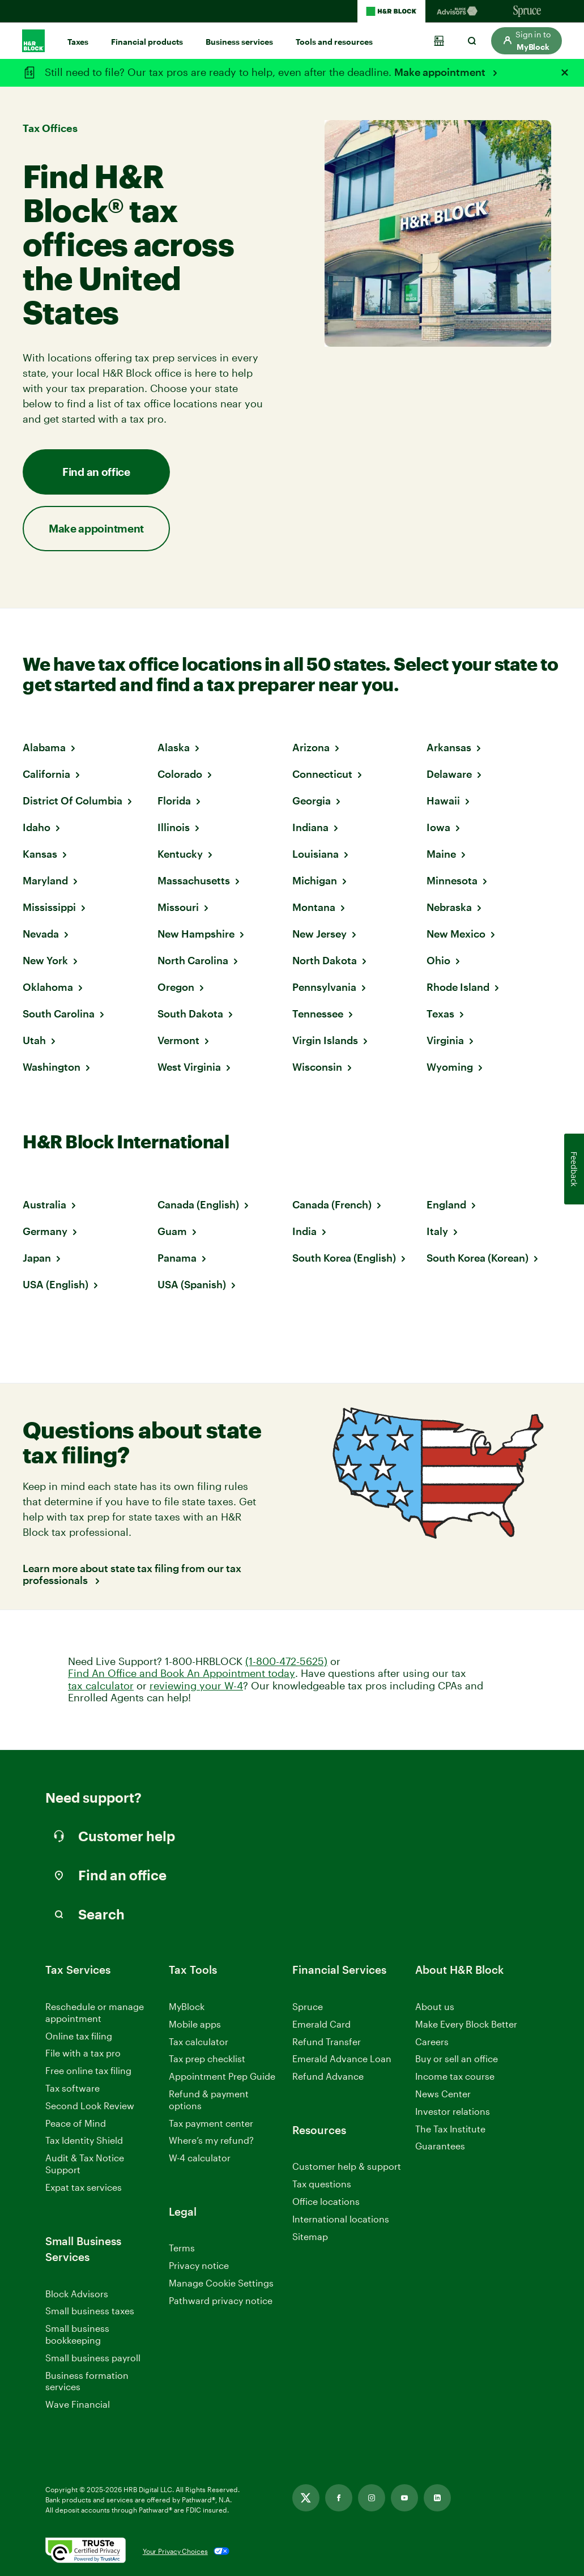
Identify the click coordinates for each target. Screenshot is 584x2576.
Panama (177, 1257)
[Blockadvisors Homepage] (459, 11)
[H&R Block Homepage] (391, 11)
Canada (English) (198, 1204)
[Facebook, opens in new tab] (338, 2497)
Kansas (40, 854)
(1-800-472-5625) (286, 1661)
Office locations (326, 2202)
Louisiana (315, 854)
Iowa (438, 827)
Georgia (311, 800)
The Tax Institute (450, 2129)
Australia (44, 1204)
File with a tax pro (83, 2052)
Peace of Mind (75, 2123)
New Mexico (456, 933)
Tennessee (317, 1013)
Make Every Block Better (466, 2024)
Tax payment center (211, 2123)
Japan (37, 1257)
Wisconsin (317, 1067)
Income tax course (455, 2076)
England (446, 1204)
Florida (174, 800)
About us (434, 2006)
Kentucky (180, 854)
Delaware (449, 774)
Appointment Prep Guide (222, 2076)
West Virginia (189, 1067)
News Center (443, 2093)
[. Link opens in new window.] (85, 2551)
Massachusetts (193, 880)
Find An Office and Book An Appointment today (181, 1673)
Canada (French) (332, 1204)
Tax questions (321, 2183)
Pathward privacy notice (220, 2300)
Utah (34, 1040)
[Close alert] (565, 72)
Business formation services (87, 2381)
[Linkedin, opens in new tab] (437, 2497)
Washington (51, 1067)
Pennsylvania (324, 987)
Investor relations (452, 2112)
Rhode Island (458, 987)
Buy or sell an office (456, 2058)
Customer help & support (346, 2167)
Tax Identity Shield (84, 2140)
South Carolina (59, 1013)
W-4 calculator (200, 2157)
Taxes (77, 41)
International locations (340, 2219)
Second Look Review (89, 2105)
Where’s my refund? (211, 2140)
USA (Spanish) (191, 1284)
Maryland (45, 880)
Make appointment (441, 72)
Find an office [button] (96, 471)
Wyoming (450, 1067)
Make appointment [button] (96, 528)
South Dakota (190, 1013)
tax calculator (101, 1686)
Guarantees (440, 2145)
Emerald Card (321, 2024)
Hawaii (443, 800)
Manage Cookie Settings (221, 2282)
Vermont (178, 1040)
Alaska (173, 747)
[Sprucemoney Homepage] (527, 11)
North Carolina (192, 960)
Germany (45, 1231)
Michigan (314, 880)
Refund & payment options (209, 2099)
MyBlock (186, 2006)
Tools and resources (334, 41)
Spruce (307, 2006)
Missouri (178, 907)
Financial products (147, 41)
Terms (182, 2247)
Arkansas (449, 747)
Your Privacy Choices (175, 2551)
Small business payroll (92, 2357)
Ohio (438, 960)
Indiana (310, 827)
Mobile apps (195, 2024)
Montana (313, 907)
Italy (437, 1231)
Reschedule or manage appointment (94, 2012)
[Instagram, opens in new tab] (371, 2497)
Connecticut (322, 774)
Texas (440, 1013)
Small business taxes (89, 2310)
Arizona (311, 747)
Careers (432, 2042)
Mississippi (49, 907)
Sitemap (310, 2237)
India (304, 1231)
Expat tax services (83, 2188)
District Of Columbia (72, 800)
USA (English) (55, 1284)
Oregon (175, 987)
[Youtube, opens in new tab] (404, 2497)
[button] (526, 40)
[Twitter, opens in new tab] (305, 2497)
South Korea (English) (344, 1257)
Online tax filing (78, 2035)
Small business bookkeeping (77, 2334)
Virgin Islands (325, 1040)
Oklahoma (48, 987)
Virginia (445, 1040)
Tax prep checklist (207, 2058)
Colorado (179, 774)
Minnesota (452, 880)
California (46, 774)
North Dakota (324, 960)
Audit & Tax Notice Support (84, 2163)
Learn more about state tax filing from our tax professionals (132, 1574)
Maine (441, 854)
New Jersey (319, 933)
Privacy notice (199, 2265)
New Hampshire (196, 933)
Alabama (44, 747)
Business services (239, 41)
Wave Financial (77, 2405)
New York (45, 960)
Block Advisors (76, 2294)
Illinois (173, 827)
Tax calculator (198, 2041)
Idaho (36, 827)
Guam (172, 1231)
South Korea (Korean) (477, 1257)
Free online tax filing (88, 2070)
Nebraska (449, 907)
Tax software (72, 2088)
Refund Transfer (326, 2041)
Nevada (41, 933)
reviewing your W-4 (196, 1686)
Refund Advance (328, 2076)
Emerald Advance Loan (341, 2058)
